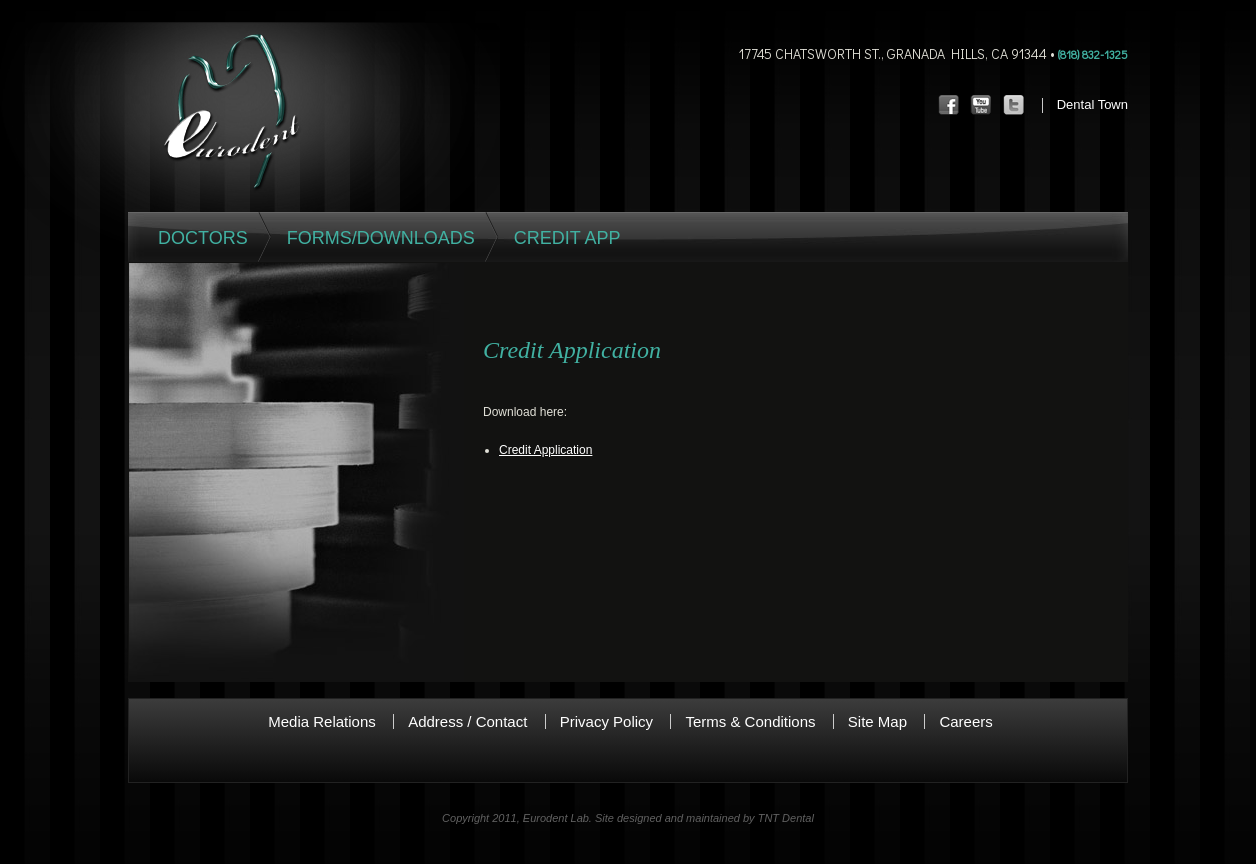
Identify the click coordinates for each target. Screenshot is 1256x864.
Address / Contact (467, 721)
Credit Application (545, 450)
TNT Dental (786, 818)
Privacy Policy (606, 721)
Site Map (877, 721)
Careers (965, 721)
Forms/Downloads (381, 238)
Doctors (203, 238)
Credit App (567, 238)
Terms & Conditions (750, 721)
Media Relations (322, 721)
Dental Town (1092, 104)
